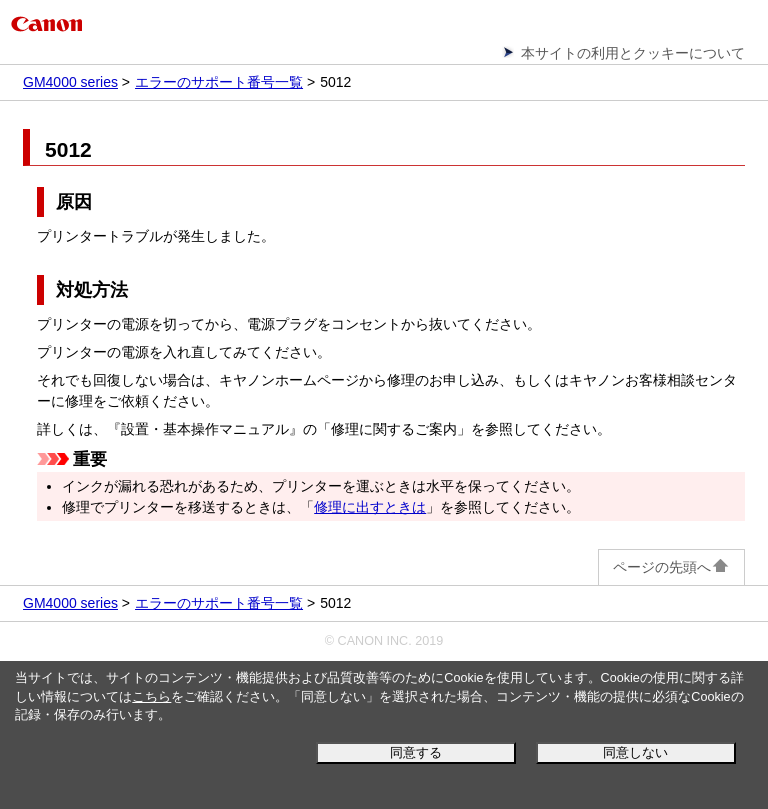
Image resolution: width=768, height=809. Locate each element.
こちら (151, 697)
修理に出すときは (370, 507)
